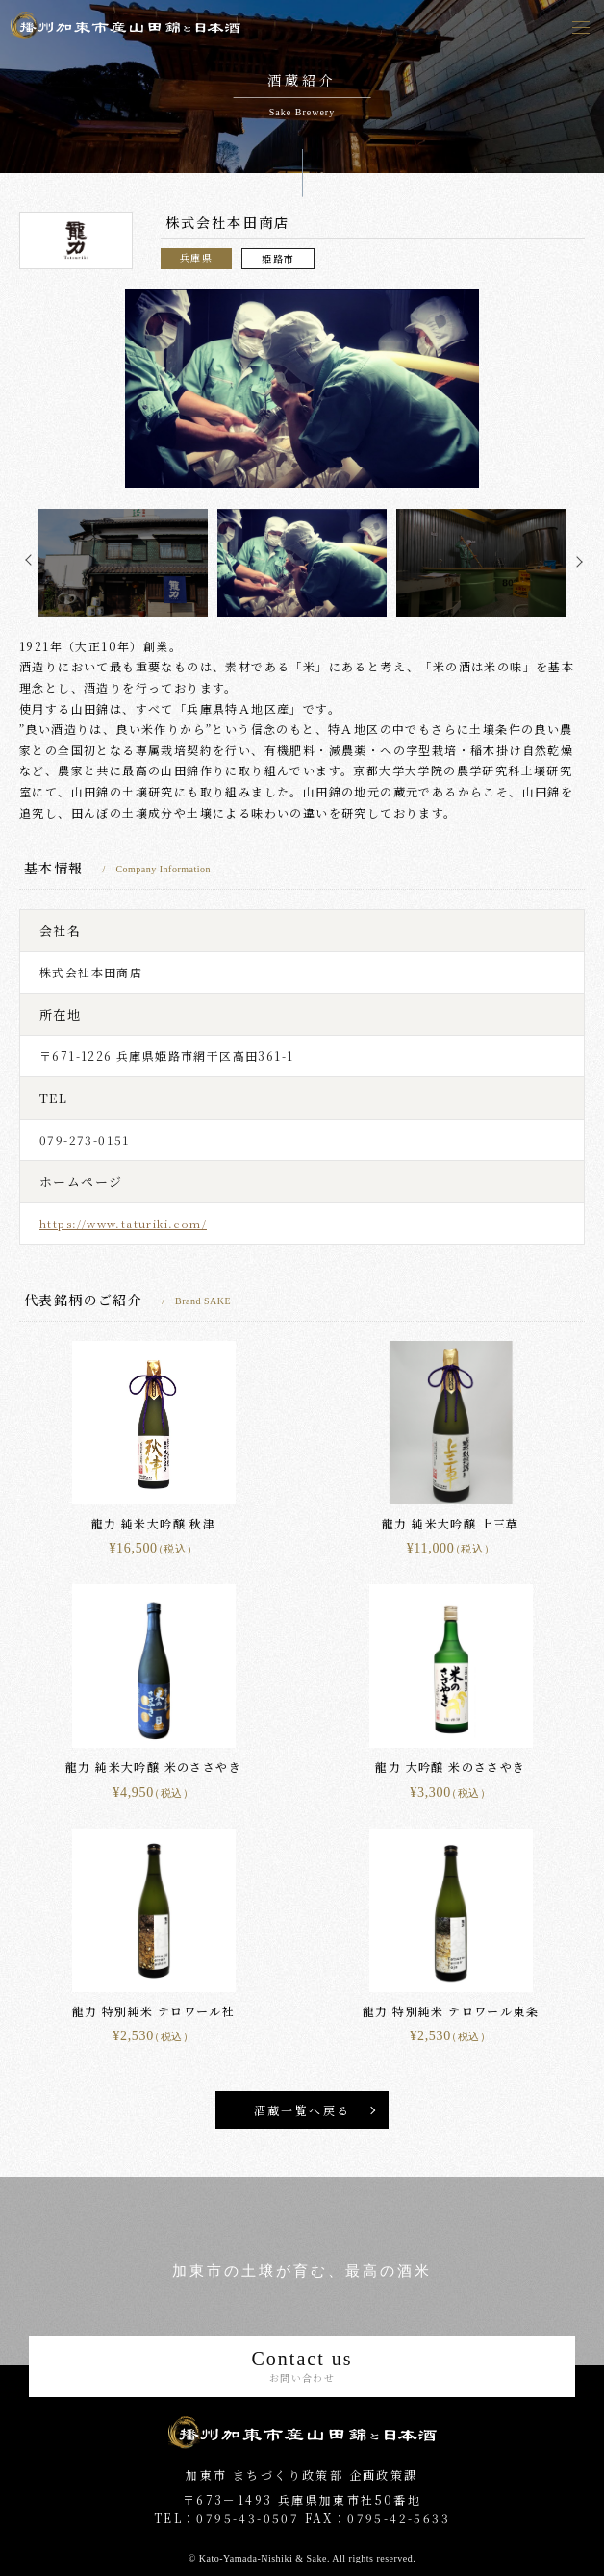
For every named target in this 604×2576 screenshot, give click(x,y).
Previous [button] (27, 560)
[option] (302, 388)
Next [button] (573, 561)
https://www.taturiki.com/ (123, 1223)
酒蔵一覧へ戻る (302, 2110)
